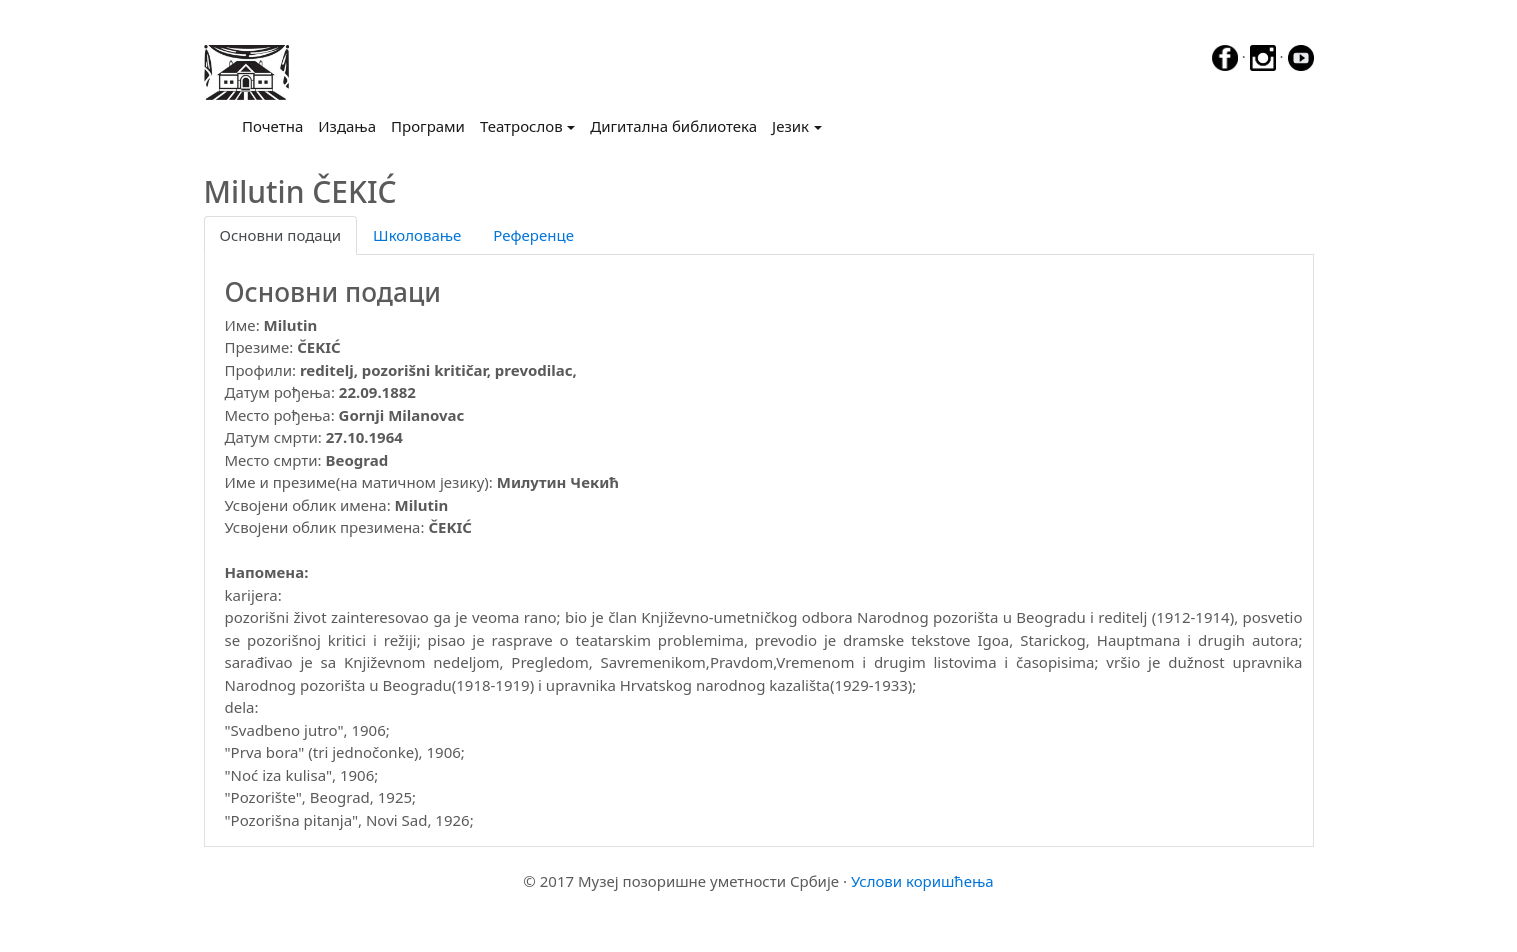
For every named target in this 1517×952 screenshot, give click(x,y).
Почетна (276, 125)
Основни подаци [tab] (281, 235)
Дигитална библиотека (673, 126)
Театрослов (521, 126)
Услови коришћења (922, 881)
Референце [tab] (533, 235)
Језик (790, 126)
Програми (428, 126)
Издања (347, 126)
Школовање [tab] (417, 235)
